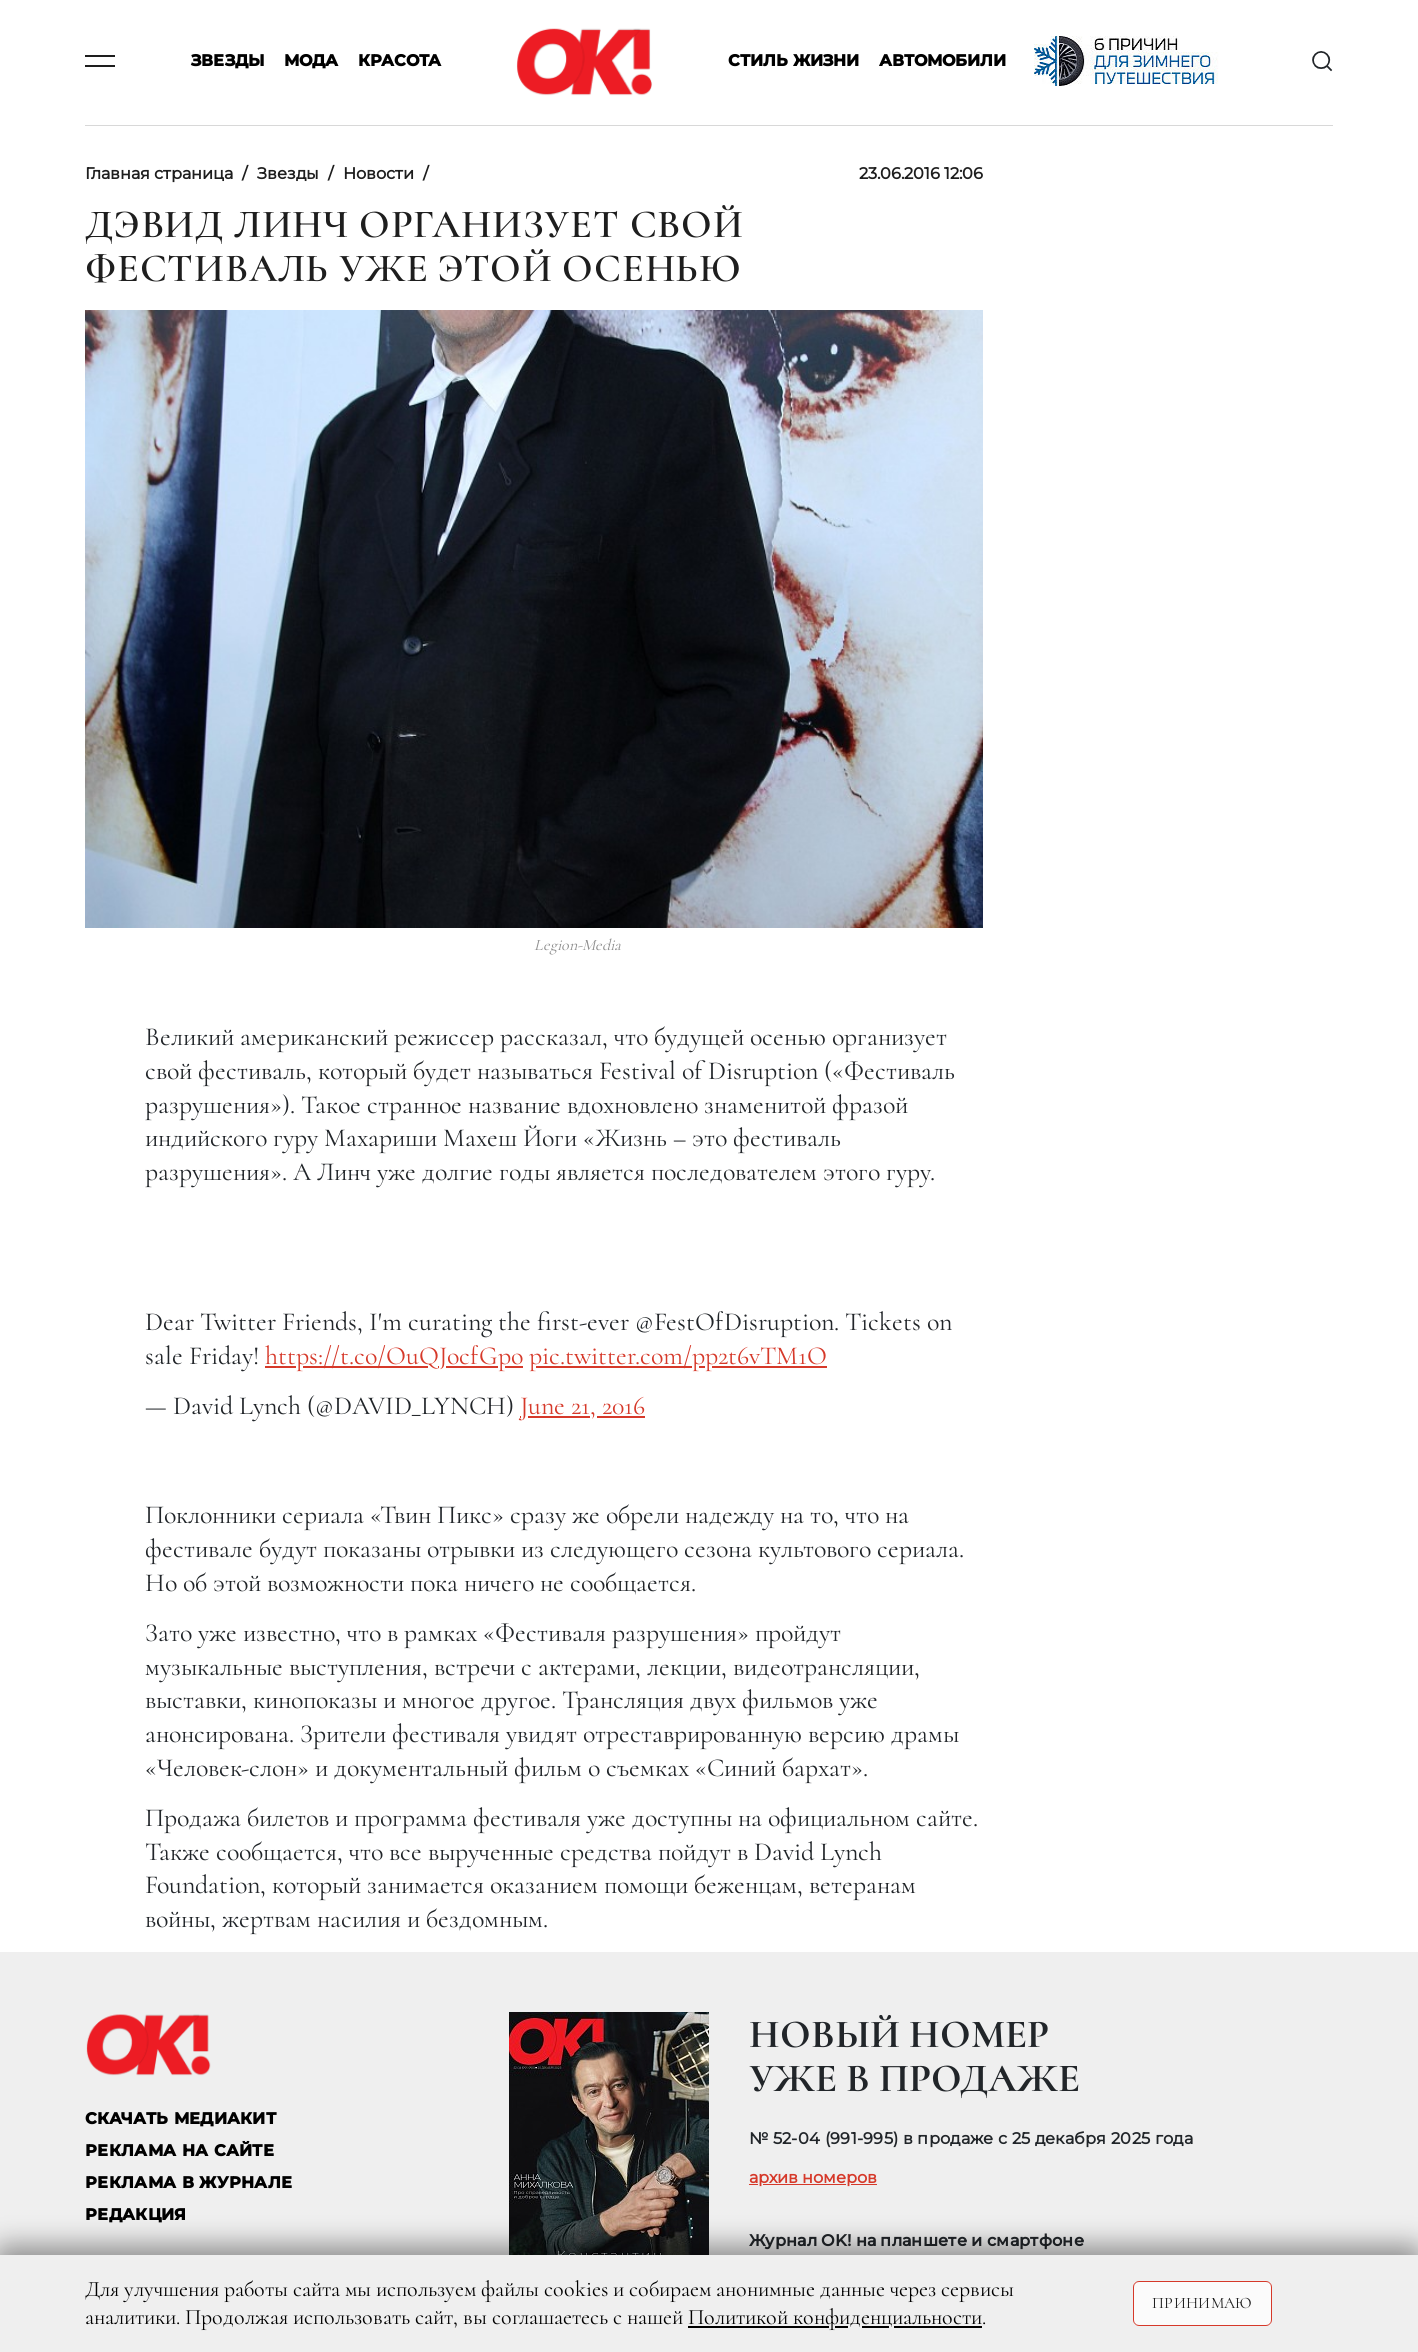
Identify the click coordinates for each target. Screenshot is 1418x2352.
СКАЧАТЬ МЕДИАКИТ (180, 2118)
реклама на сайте (179, 2150)
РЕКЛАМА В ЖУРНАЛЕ (188, 2182)
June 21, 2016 (582, 1405)
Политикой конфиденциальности (835, 2317)
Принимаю (1202, 2303)
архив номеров (813, 2178)
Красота (399, 61)
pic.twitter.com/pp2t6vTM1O (678, 1355)
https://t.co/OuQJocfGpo (394, 1355)
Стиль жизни (793, 61)
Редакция (136, 2214)
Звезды (227, 61)
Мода (311, 61)
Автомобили (942, 61)
